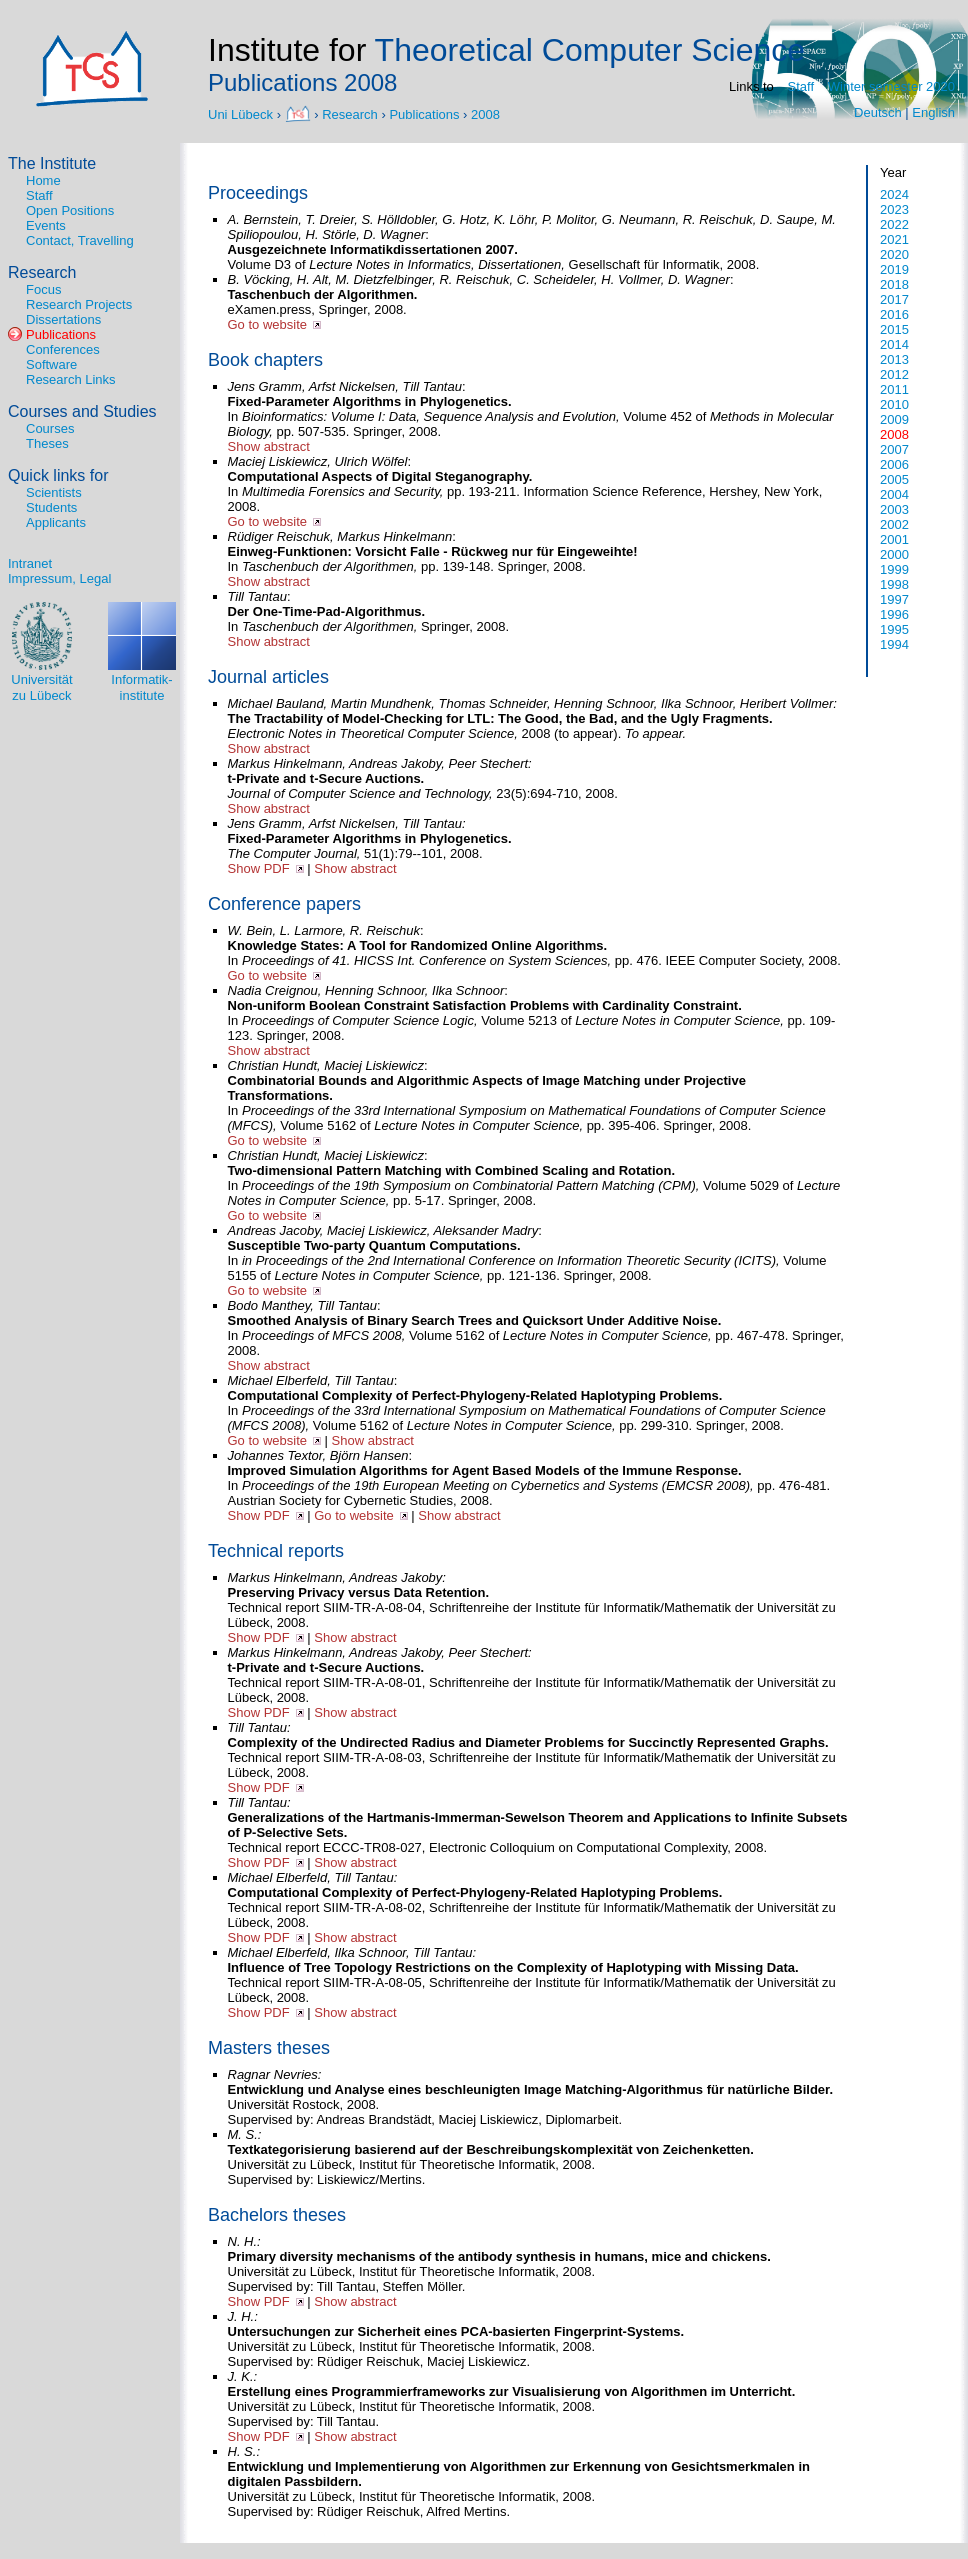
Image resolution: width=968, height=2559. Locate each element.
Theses (47, 443)
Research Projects (79, 304)
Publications (424, 113)
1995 (894, 629)
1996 (894, 614)
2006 (894, 464)
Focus (43, 289)
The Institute (52, 163)
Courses (50, 428)
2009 (894, 419)
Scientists (54, 492)
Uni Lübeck (242, 113)
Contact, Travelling (80, 240)
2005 (894, 479)
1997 (894, 599)
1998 (894, 584)
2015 (894, 329)
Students (51, 507)
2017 (894, 299)
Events (46, 225)
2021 (894, 239)
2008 (485, 113)
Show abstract (269, 446)
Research (350, 113)
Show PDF (259, 868)
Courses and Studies (82, 411)
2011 (894, 389)
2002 (894, 524)
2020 (894, 254)
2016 (894, 314)
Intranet (30, 563)
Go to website (268, 324)
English (933, 112)
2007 (894, 449)
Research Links (71, 379)
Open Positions (70, 210)
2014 (894, 344)
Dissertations (63, 319)
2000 (894, 554)
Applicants (56, 522)
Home (43, 180)
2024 (894, 194)
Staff (801, 86)
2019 (894, 269)
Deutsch (878, 112)
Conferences (63, 349)
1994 (894, 644)
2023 (894, 209)
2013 (894, 359)
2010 (894, 404)
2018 (894, 284)
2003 (894, 509)
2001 (894, 539)
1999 (894, 569)
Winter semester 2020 (891, 86)
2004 (894, 494)
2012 (894, 374)
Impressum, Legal (59, 578)
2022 (894, 224)
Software (51, 364)
